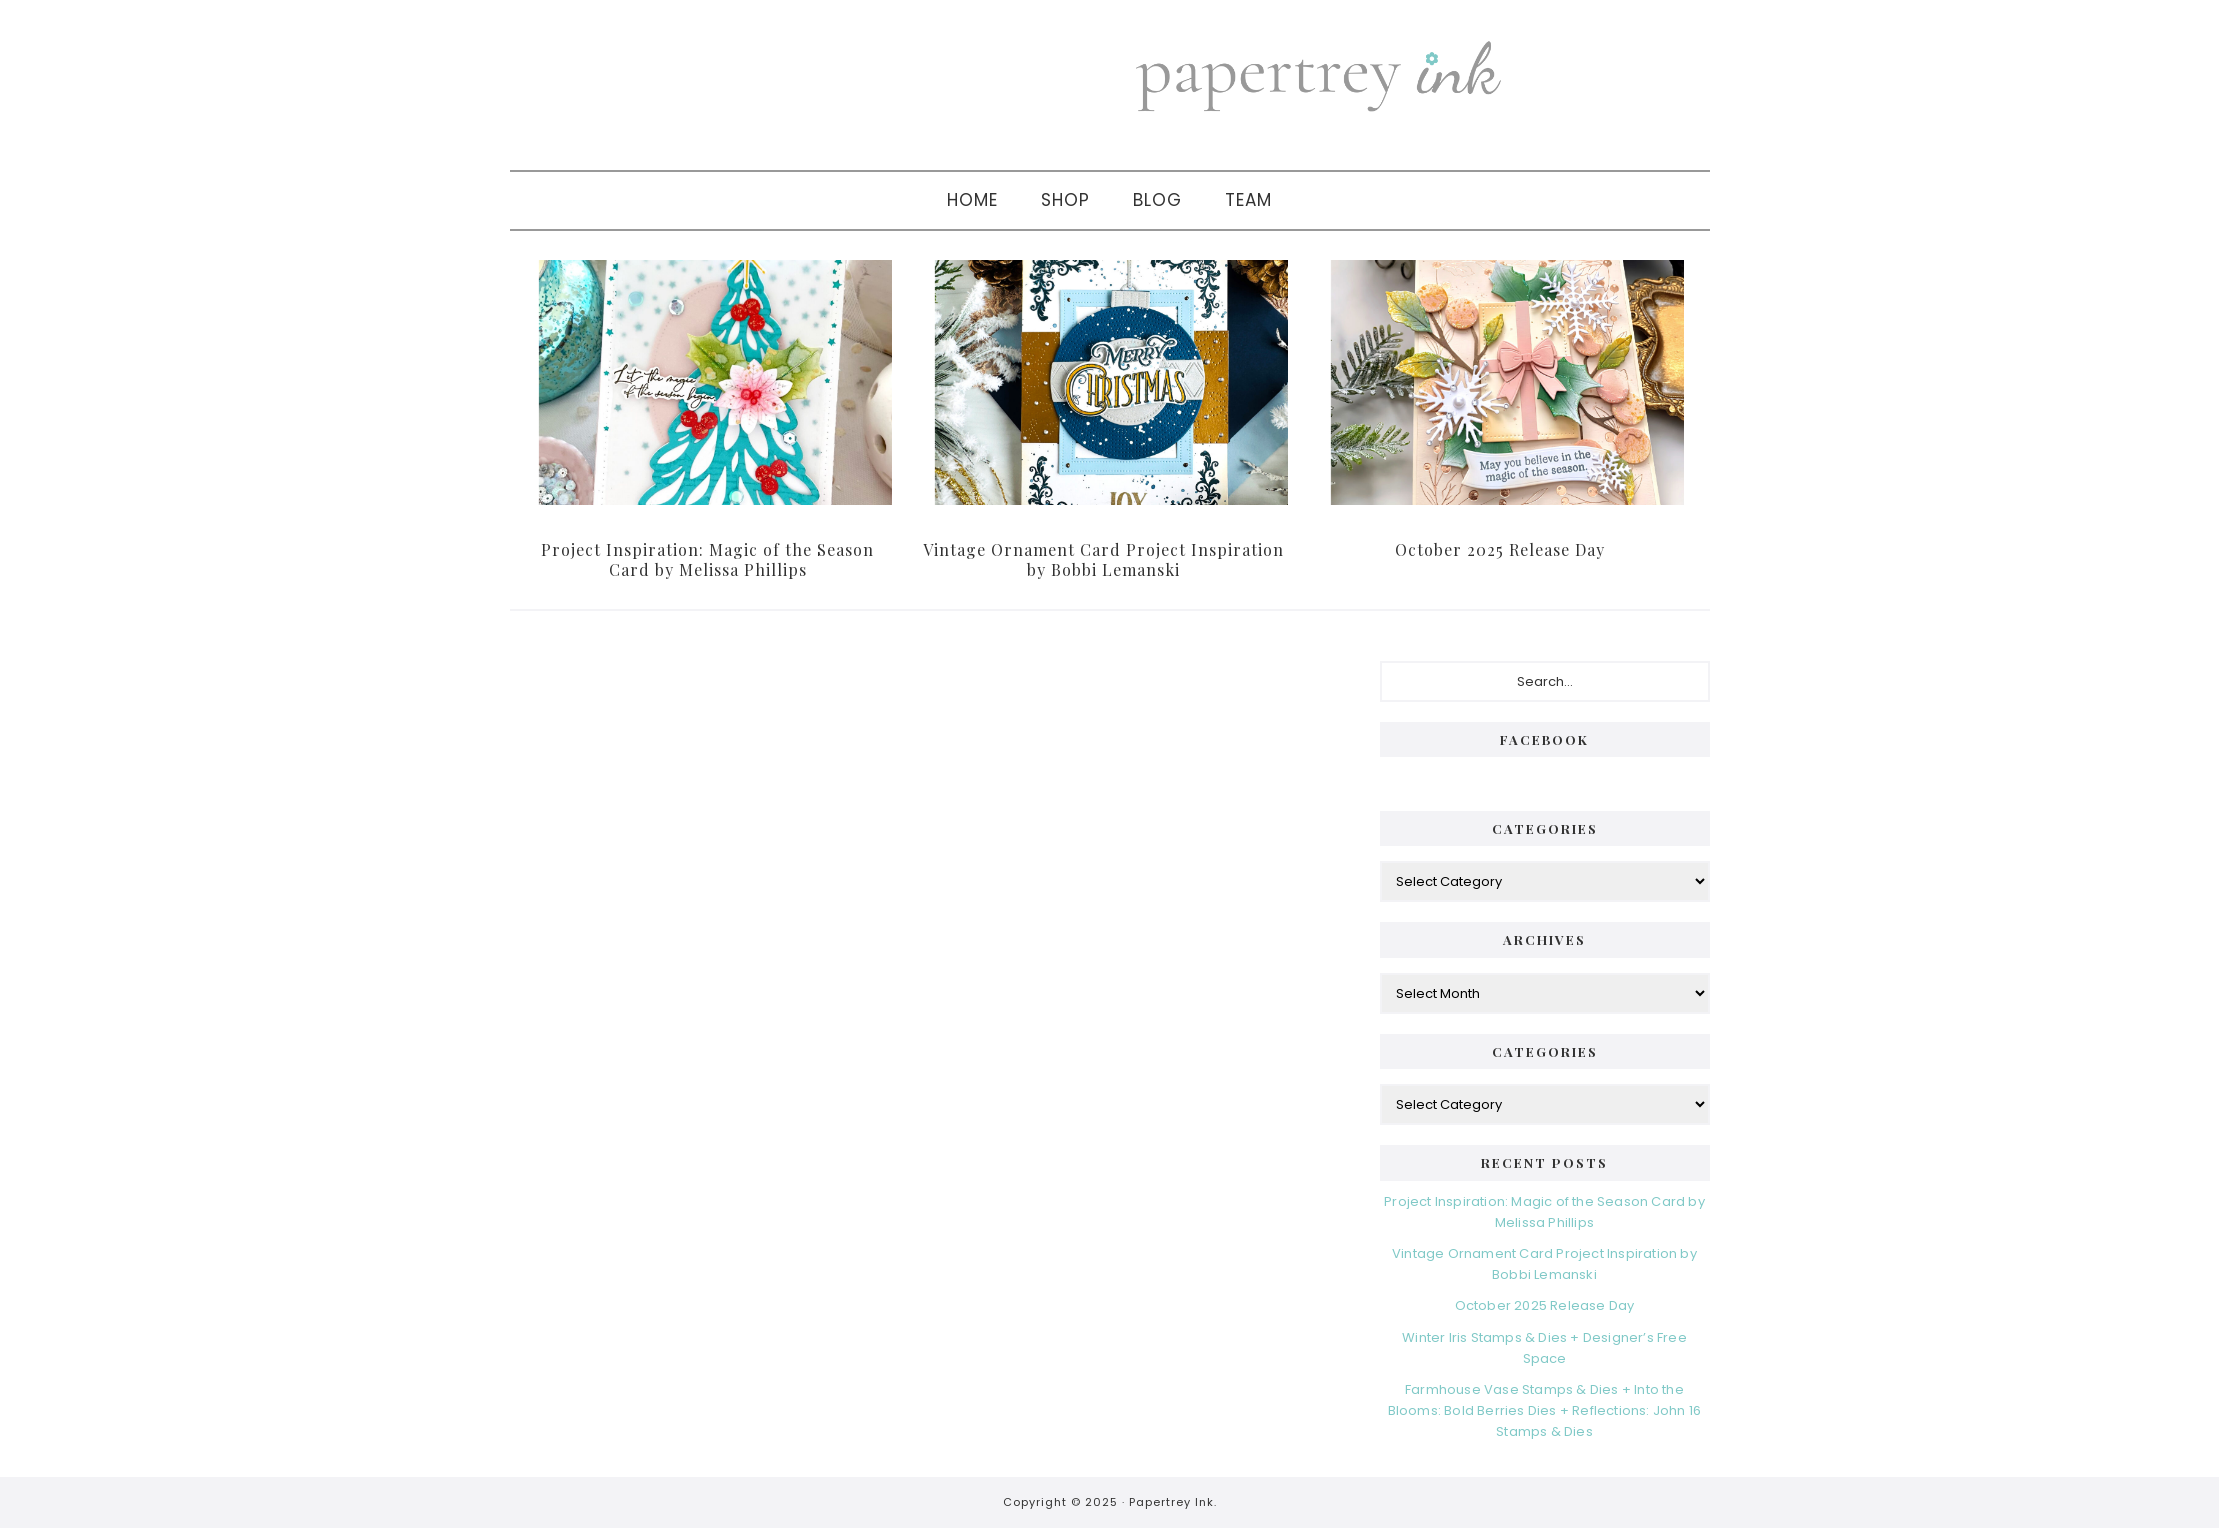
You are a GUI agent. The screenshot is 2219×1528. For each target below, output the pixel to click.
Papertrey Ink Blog (1376, 75)
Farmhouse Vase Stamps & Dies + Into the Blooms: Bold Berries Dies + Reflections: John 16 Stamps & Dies (1545, 1410)
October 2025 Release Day (1500, 549)
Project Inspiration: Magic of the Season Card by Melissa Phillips (707, 559)
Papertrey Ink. (1173, 1502)
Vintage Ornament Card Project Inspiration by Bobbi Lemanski (1103, 559)
